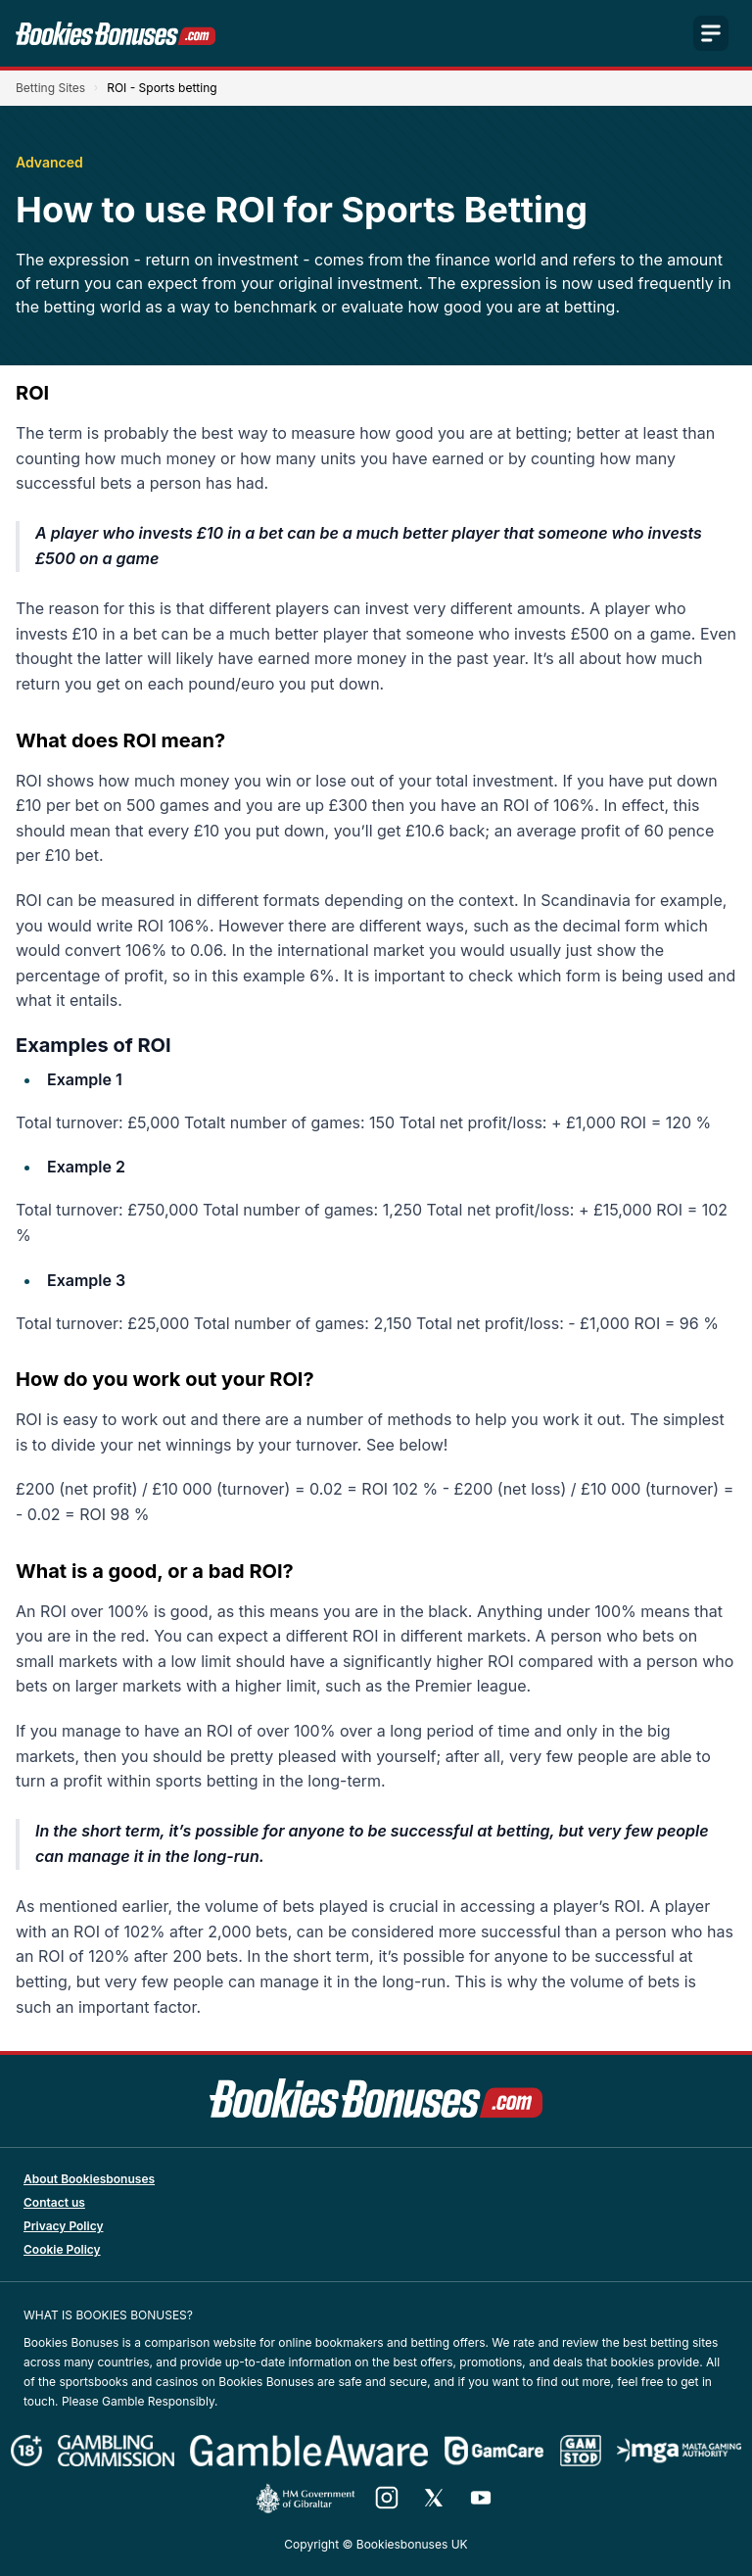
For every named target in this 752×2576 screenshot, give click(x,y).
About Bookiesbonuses (89, 2178)
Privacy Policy (63, 2225)
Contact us (54, 2202)
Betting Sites (50, 87)
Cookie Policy (62, 2249)
